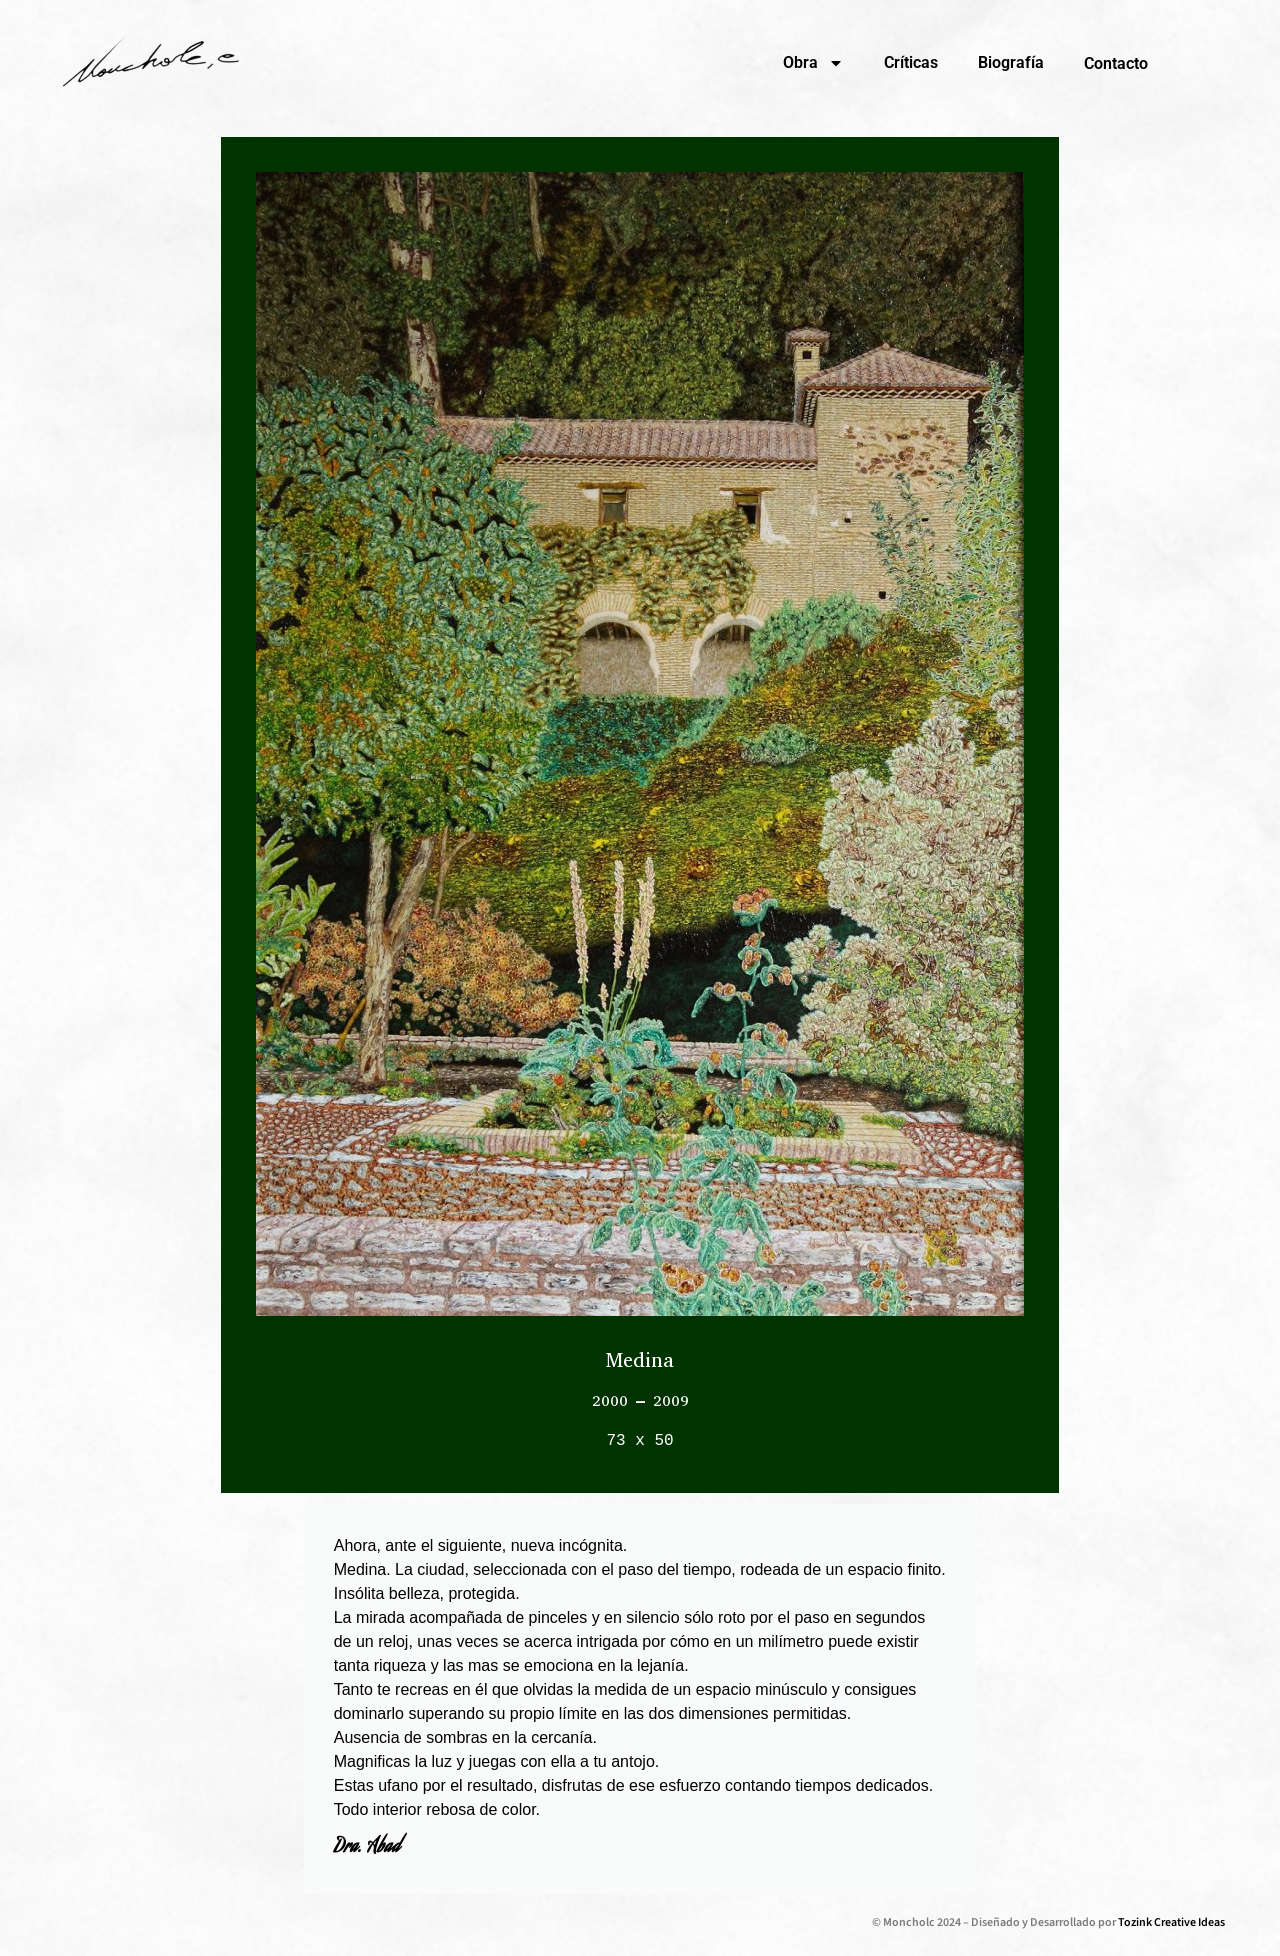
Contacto (1116, 63)
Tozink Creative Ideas (1171, 1922)
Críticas (911, 62)
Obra (813, 63)
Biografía (1011, 62)
